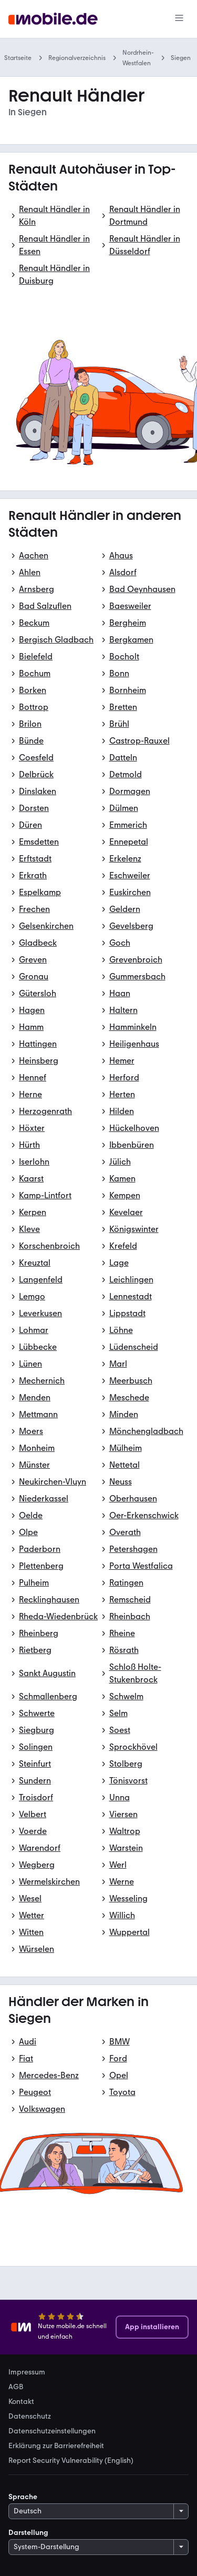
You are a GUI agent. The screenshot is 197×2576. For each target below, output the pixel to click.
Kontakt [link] (21, 2402)
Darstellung (28, 2532)
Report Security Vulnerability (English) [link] (70, 2461)
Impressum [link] (26, 2372)
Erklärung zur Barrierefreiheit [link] (56, 2446)
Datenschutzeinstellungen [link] (52, 2431)
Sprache (22, 2496)
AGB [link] (15, 2387)
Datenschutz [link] (29, 2416)
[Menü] (179, 18)
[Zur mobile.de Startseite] (53, 19)
